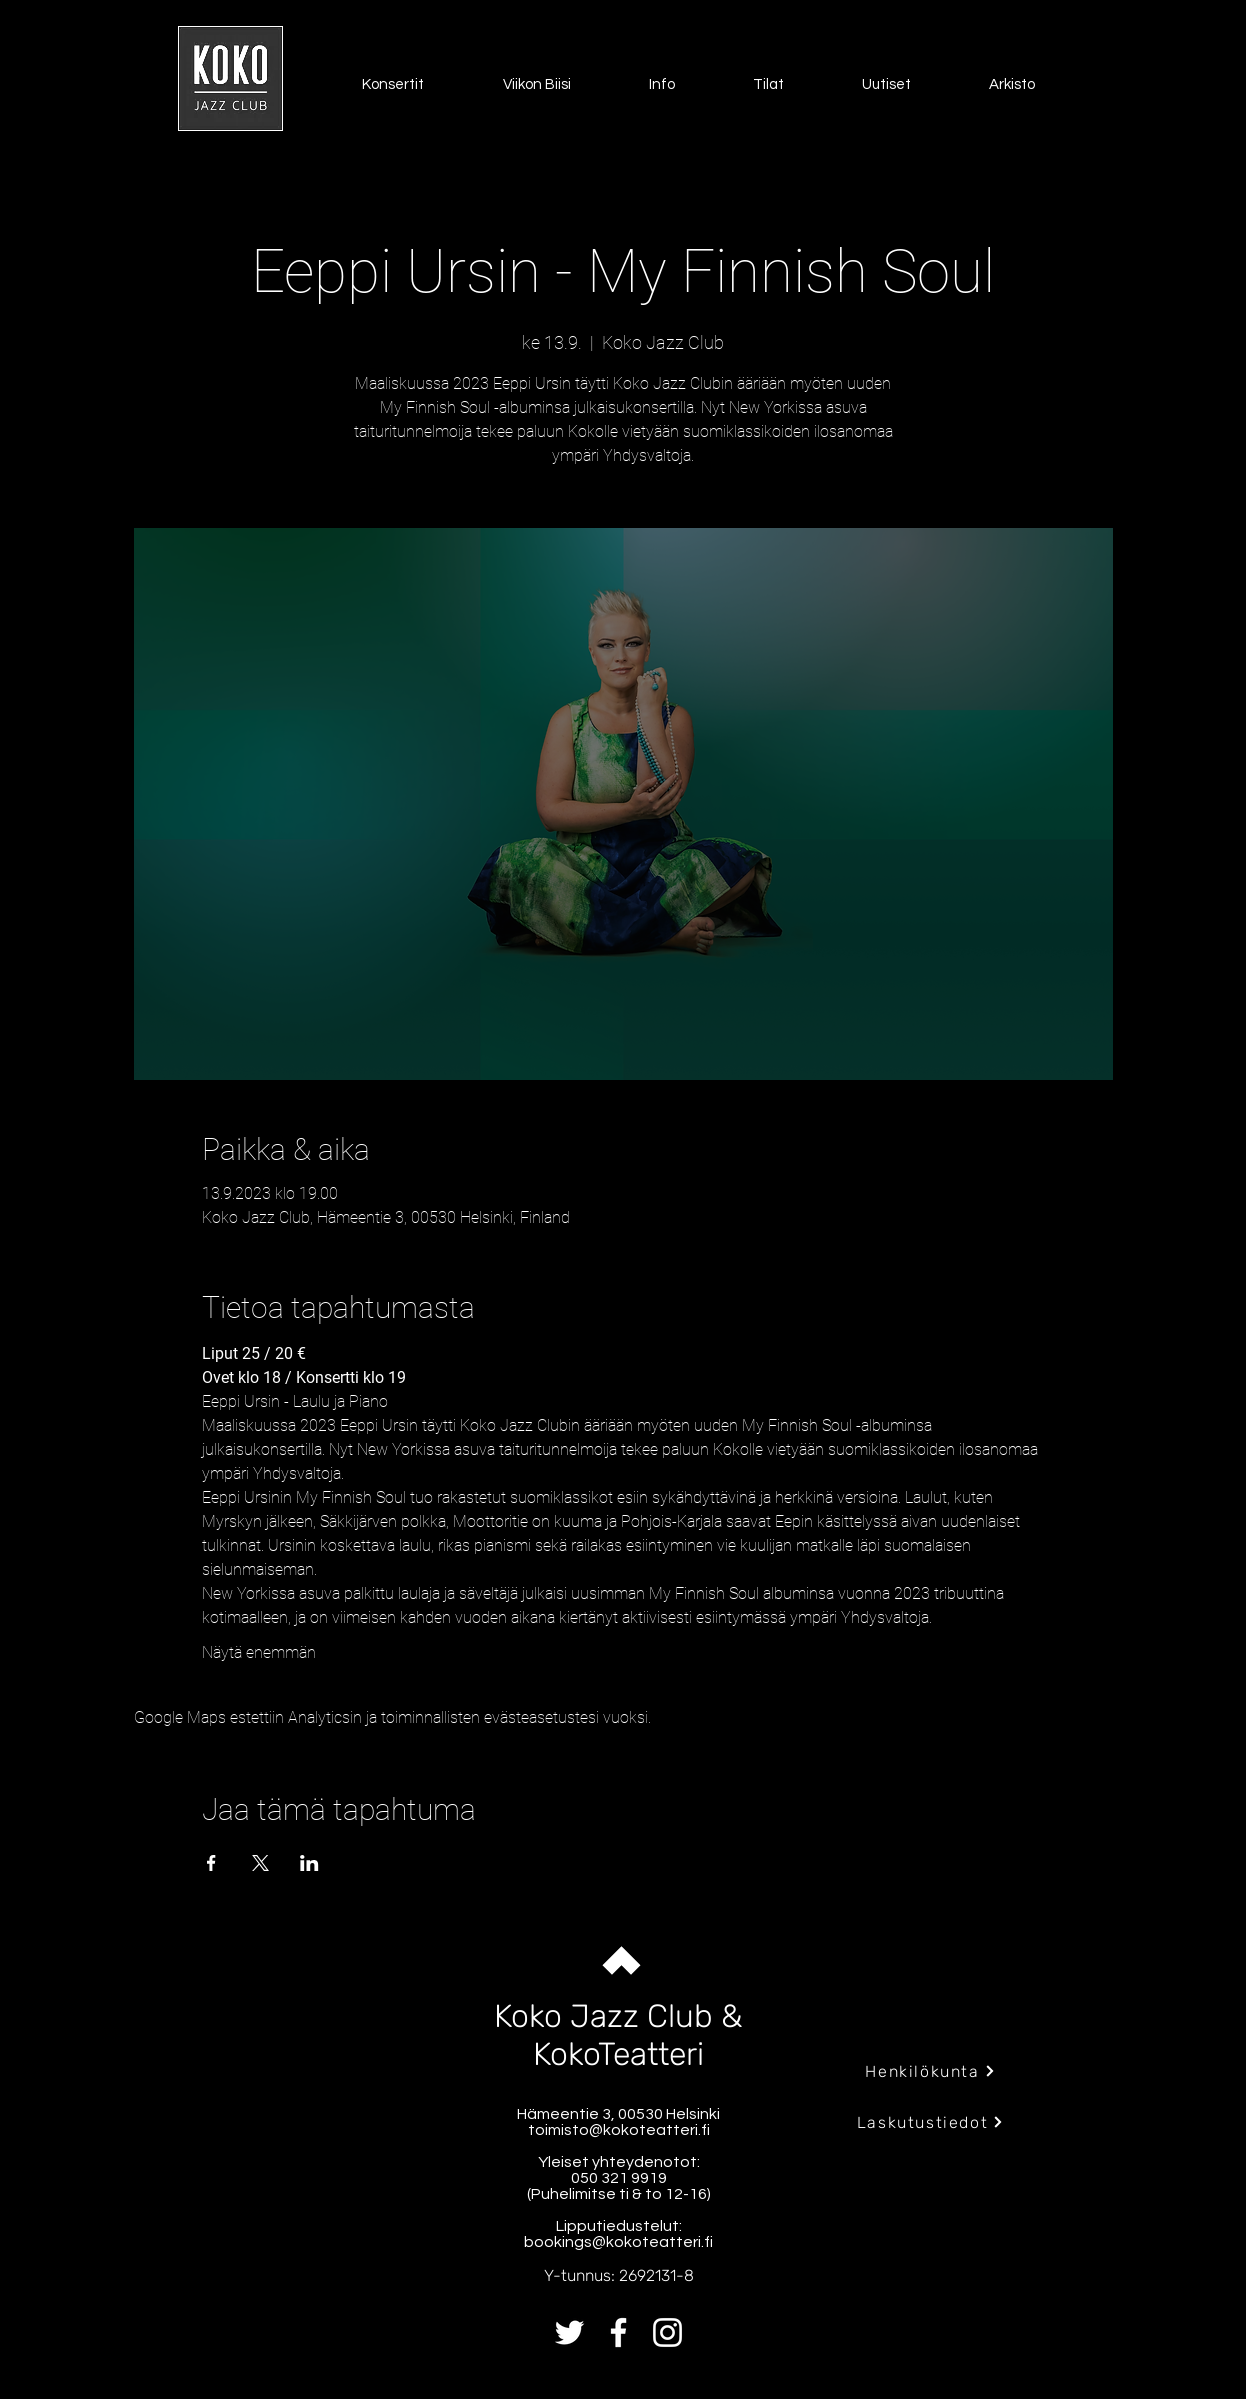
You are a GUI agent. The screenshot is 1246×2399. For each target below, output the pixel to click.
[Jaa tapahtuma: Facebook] (211, 1863)
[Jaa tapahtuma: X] (260, 1863)
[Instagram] (667, 2332)
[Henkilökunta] (930, 2071)
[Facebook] (618, 2332)
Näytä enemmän (259, 1652)
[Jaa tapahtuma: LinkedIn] (309, 1863)
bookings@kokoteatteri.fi (618, 2242)
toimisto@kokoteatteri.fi (619, 2130)
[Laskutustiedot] (930, 2122)
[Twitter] (569, 2332)
